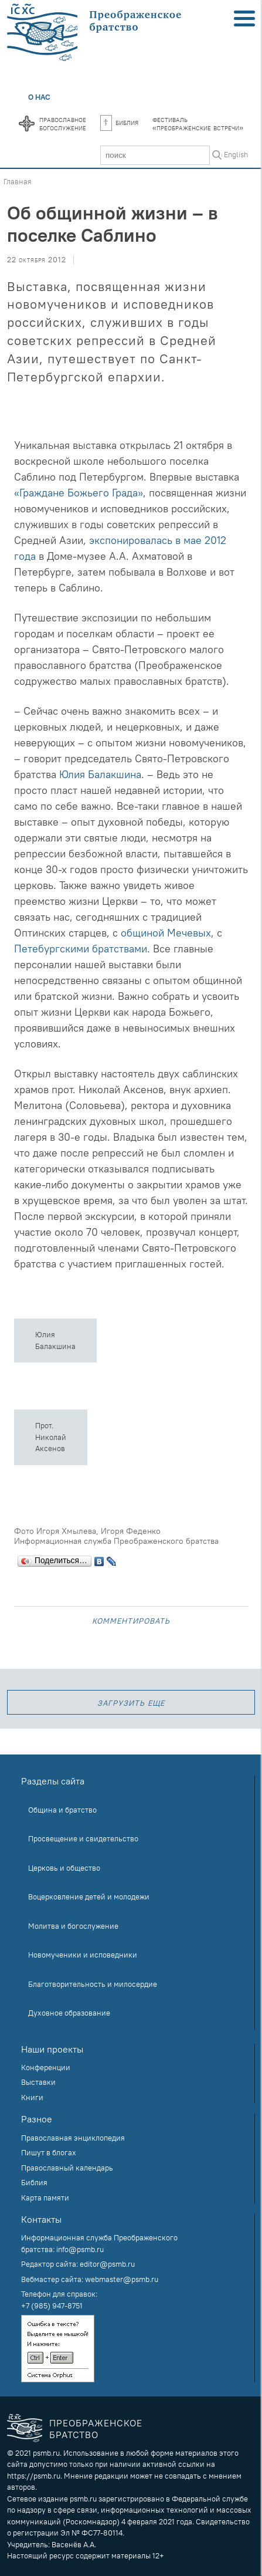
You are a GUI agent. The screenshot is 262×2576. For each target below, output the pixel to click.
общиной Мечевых (166, 932)
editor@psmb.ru (107, 2264)
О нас (39, 97)
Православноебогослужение (62, 123)
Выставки (38, 2082)
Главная (18, 181)
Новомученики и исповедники (82, 1954)
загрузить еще (131, 1702)
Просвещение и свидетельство (83, 1838)
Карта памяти (45, 2197)
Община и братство (62, 1809)
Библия (119, 122)
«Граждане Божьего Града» (78, 492)
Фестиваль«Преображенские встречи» (197, 123)
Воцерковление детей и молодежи (88, 1896)
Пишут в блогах (48, 2152)
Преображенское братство (95, 2428)
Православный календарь (67, 2167)
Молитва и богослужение (73, 1926)
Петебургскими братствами (80, 948)
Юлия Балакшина (100, 774)
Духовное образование (69, 2012)
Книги (32, 2097)
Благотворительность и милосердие (92, 1984)
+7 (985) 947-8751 (52, 2305)
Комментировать (131, 1620)
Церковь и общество (64, 1867)
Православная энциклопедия (73, 2137)
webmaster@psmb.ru (121, 2279)
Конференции (45, 2067)
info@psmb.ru (80, 2249)
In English (232, 154)
